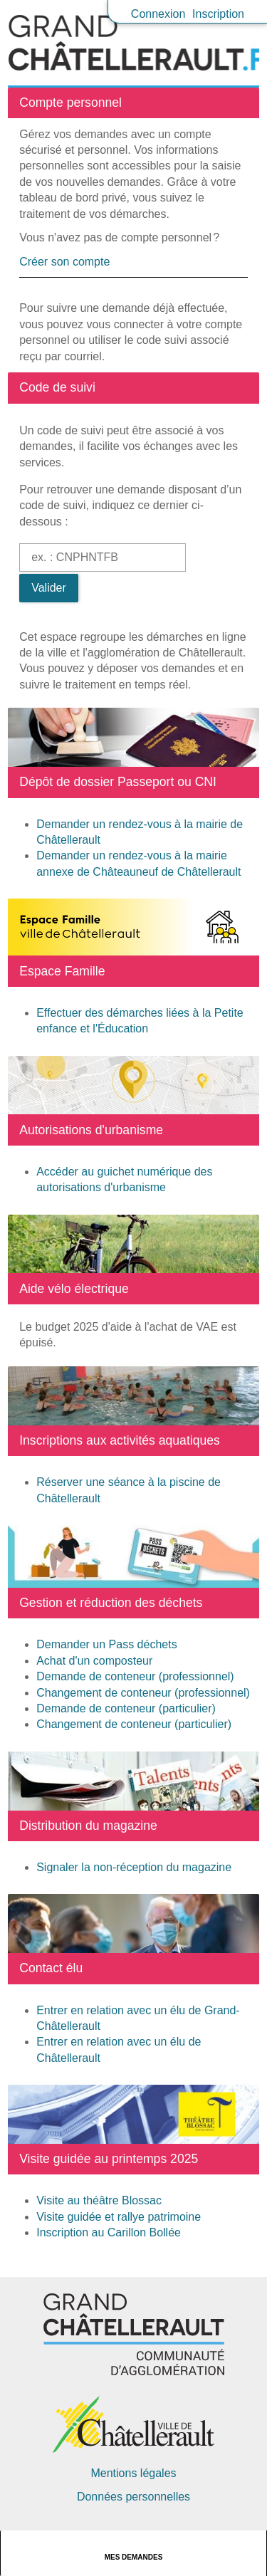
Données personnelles (133, 2497)
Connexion (158, 14)
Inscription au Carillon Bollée (108, 2232)
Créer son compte (64, 262)
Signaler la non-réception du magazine (133, 1867)
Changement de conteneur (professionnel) (143, 1693)
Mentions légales (133, 2473)
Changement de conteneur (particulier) (133, 1724)
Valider (48, 588)
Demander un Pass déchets (106, 1644)
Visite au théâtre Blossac (99, 2200)
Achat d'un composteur (94, 1661)
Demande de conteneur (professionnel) (135, 1676)
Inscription (218, 14)
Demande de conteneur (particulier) (126, 1708)
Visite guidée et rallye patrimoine (118, 2217)
